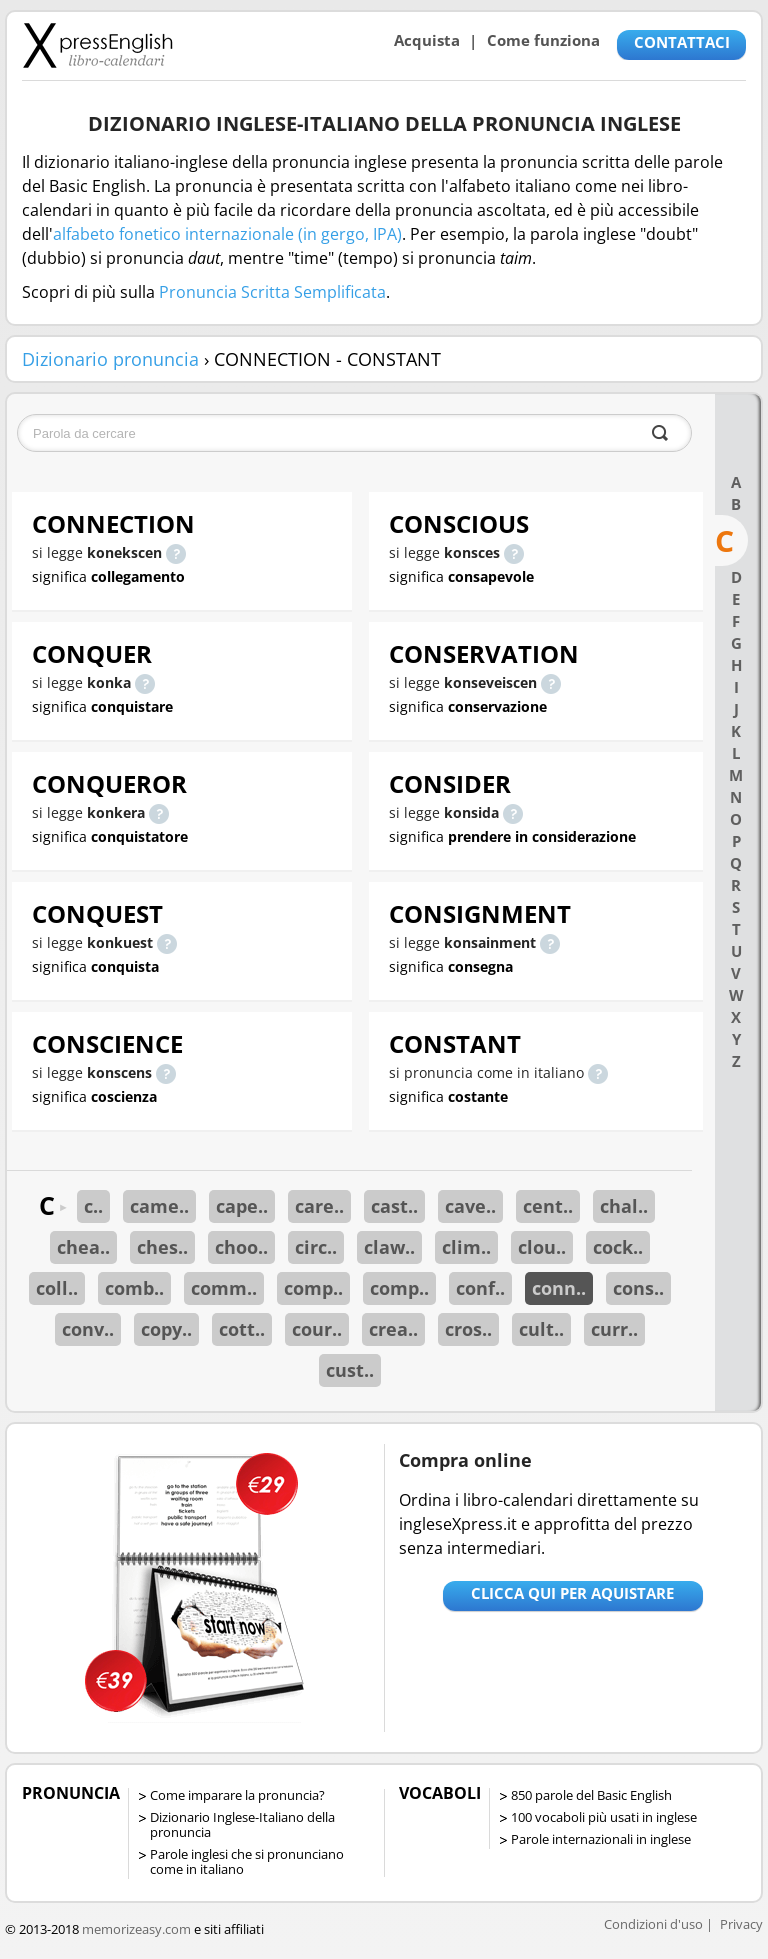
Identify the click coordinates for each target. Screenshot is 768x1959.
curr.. (614, 1329)
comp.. (313, 1288)
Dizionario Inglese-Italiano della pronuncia (242, 1824)
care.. (319, 1206)
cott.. (242, 1329)
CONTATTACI (682, 42)
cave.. (470, 1206)
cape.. (242, 1206)
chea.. (83, 1247)
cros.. (468, 1329)
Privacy (741, 1924)
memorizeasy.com (136, 1929)
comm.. (224, 1288)
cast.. (394, 1206)
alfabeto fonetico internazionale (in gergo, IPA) (227, 234)
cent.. (548, 1206)
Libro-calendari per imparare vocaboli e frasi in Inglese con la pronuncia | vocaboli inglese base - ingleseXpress (97, 45)
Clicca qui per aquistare (572, 1593)
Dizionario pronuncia (110, 359)
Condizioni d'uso (653, 1924)
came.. (159, 1206)
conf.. (480, 1288)
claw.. (389, 1247)
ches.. (162, 1247)
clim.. (466, 1247)
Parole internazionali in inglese (601, 1839)
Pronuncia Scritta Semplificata (272, 292)
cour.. (317, 1329)
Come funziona (543, 40)
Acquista (427, 40)
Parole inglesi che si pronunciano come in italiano (247, 1861)
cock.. (618, 1247)
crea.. (393, 1329)
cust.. (350, 1370)
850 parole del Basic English (591, 1795)
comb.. (134, 1288)
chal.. (624, 1206)
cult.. (541, 1329)
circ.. (316, 1247)
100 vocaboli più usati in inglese (604, 1817)
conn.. (559, 1288)
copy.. (166, 1329)
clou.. (542, 1247)
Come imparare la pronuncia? (237, 1795)
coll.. (57, 1288)
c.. (93, 1206)
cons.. (638, 1288)
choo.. (241, 1247)
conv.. (88, 1329)
